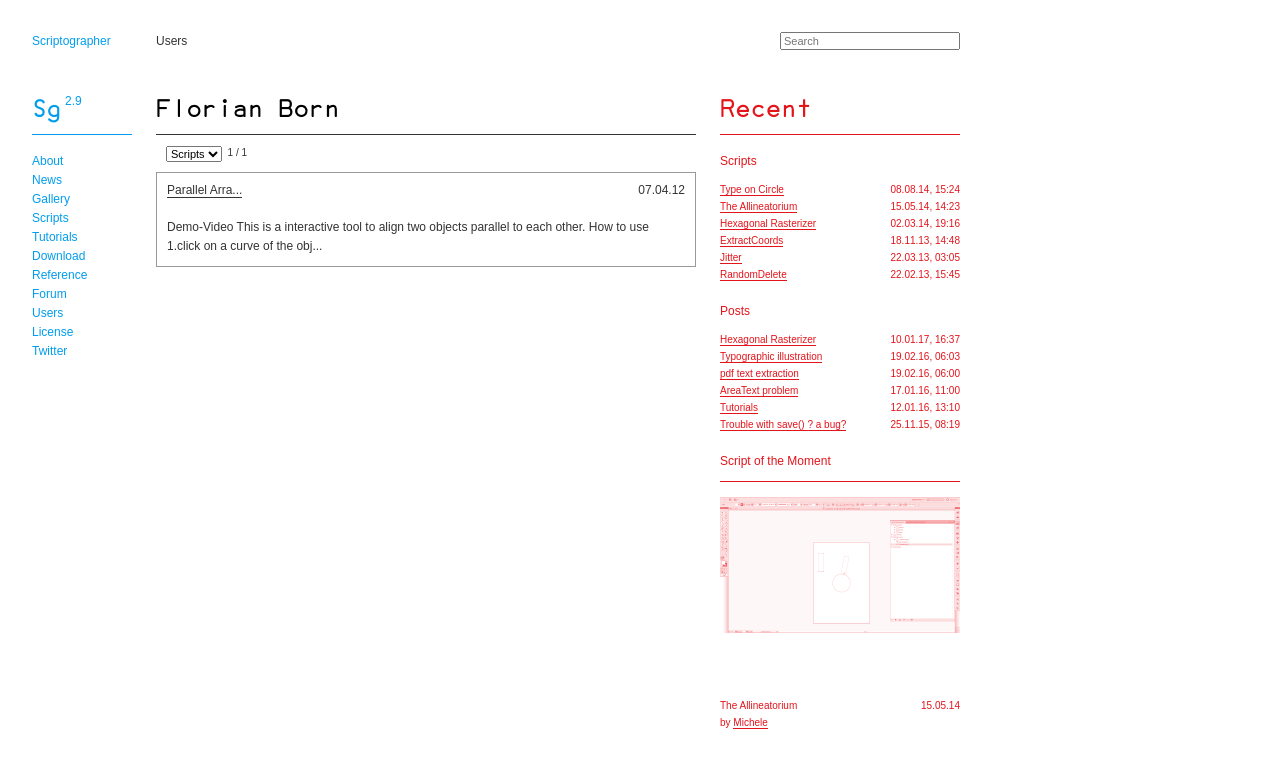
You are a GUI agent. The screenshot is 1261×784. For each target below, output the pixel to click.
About (47, 161)
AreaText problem (759, 390)
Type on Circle (752, 189)
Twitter (49, 351)
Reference (59, 275)
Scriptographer (71, 41)
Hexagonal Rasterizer (768, 223)
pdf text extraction (759, 373)
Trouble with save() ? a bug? (783, 424)
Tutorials (55, 237)
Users (171, 41)
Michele (750, 722)
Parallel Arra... (204, 190)
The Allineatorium (758, 206)
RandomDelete (753, 274)
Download (58, 256)
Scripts (50, 218)
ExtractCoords (751, 240)
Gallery (51, 199)
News (47, 180)
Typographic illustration (771, 356)
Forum (49, 294)
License (52, 332)
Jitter (731, 257)
